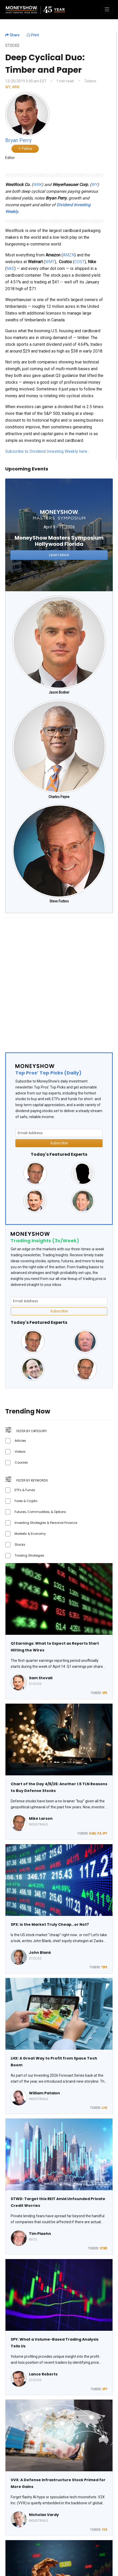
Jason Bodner (59, 692)
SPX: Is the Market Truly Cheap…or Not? (50, 1924)
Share (12, 35)
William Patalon (44, 2093)
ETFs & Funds (25, 1490)
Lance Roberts (43, 2374)
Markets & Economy (30, 1533)
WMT (50, 261)
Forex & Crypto (26, 1501)
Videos (20, 1451)
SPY (104, 1833)
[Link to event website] (59, 534)
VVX (104, 2530)
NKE (10, 268)
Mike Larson (41, 1818)
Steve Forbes (59, 901)
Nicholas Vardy (44, 2514)
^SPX (104, 1967)
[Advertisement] (59, 980)
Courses (21, 1462)
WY (7, 87)
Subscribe (59, 1143)
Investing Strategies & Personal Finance (46, 1523)
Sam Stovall (40, 1678)
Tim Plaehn (40, 2233)
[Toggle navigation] (107, 10)
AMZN (68, 255)
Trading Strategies (29, 1555)
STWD (103, 2248)
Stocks (20, 1544)
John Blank (40, 1952)
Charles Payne (59, 797)
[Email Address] (59, 1133)
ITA (99, 1833)
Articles (20, 1440)
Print (33, 35)
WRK (16, 87)
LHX (104, 2108)
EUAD (92, 1833)
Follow (25, 149)
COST (79, 261)
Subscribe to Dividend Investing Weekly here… (47, 451)
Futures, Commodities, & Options (40, 1512)
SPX (104, 1693)
